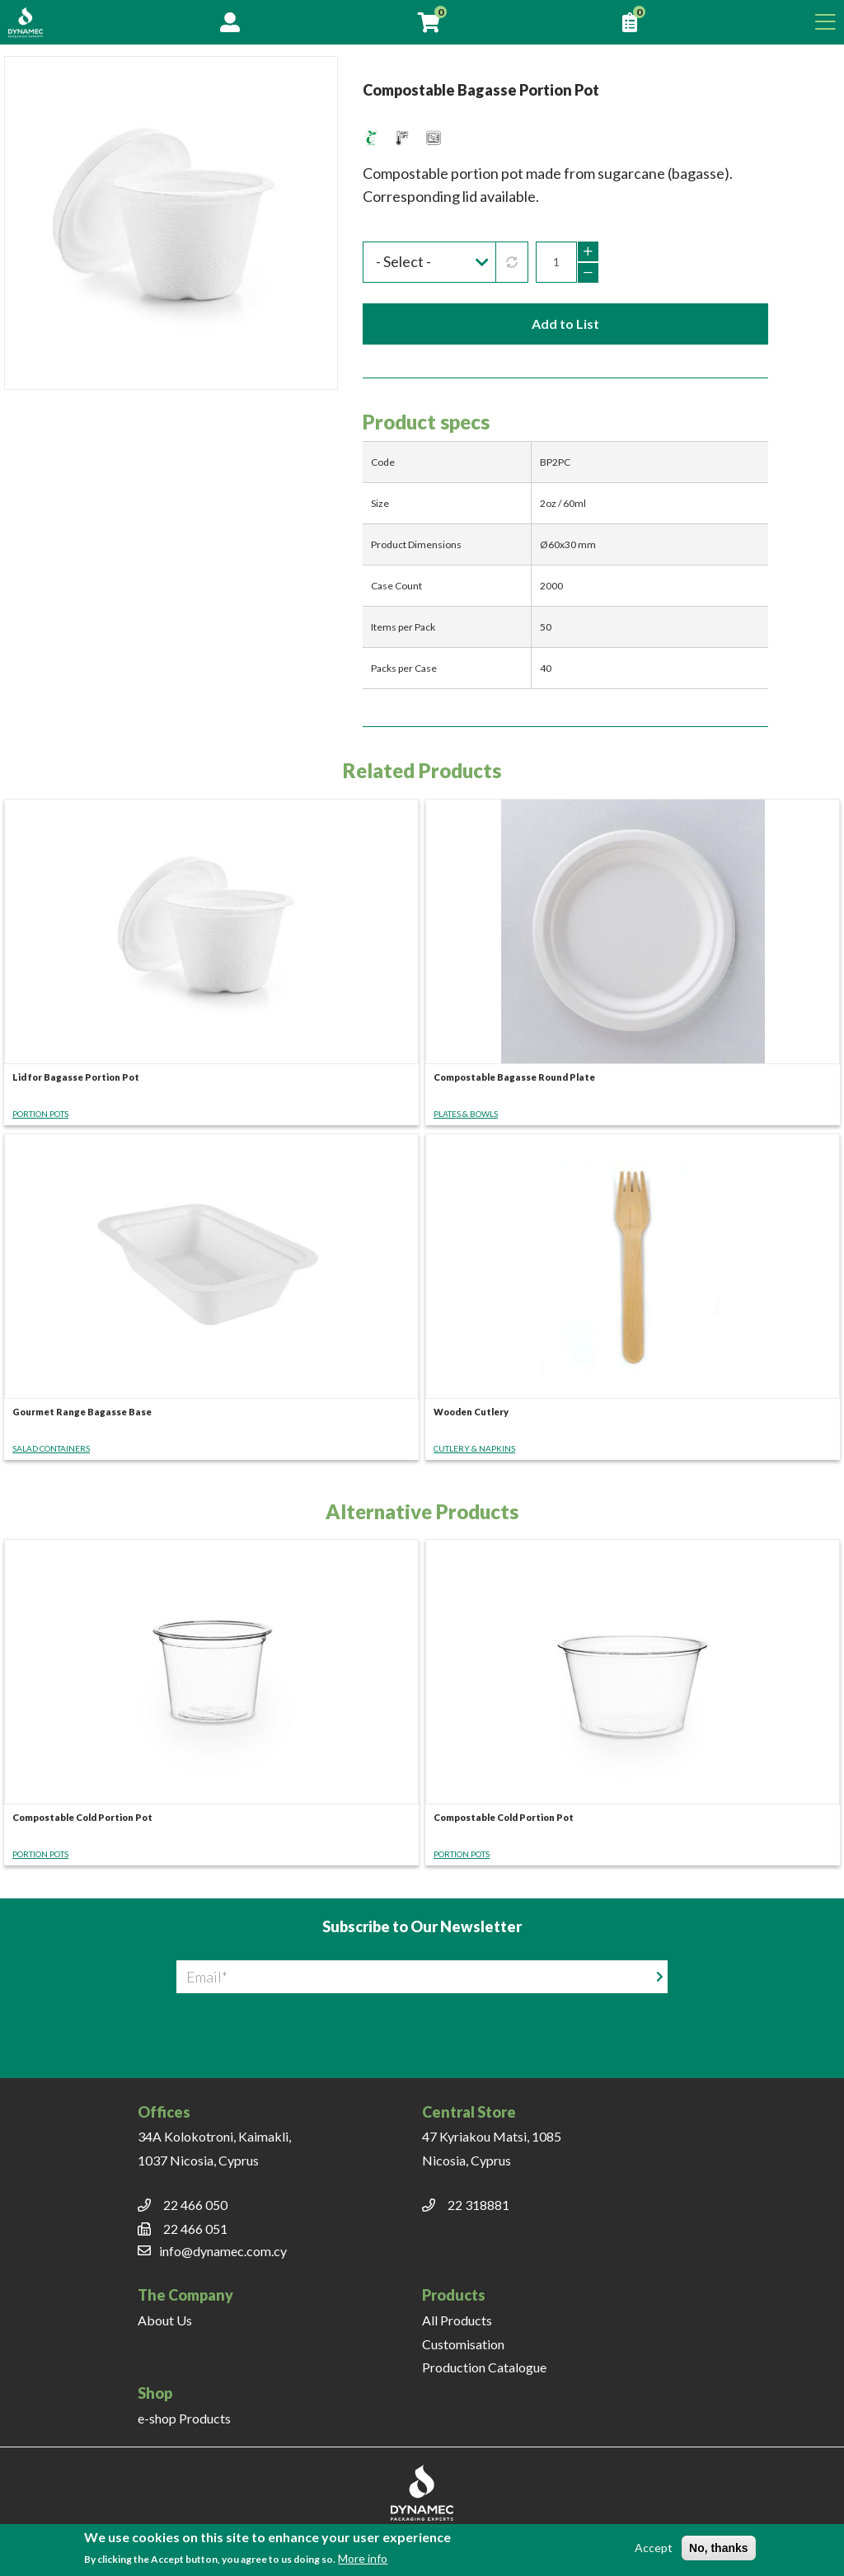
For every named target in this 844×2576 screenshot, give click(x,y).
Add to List (565, 323)
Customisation (463, 2344)
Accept (654, 2548)
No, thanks (718, 2548)
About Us (165, 2320)
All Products (457, 2320)
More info (362, 2558)
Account (230, 22)
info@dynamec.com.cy (223, 2251)
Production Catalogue (484, 2367)
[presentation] (422, 2025)
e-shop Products (184, 2418)
